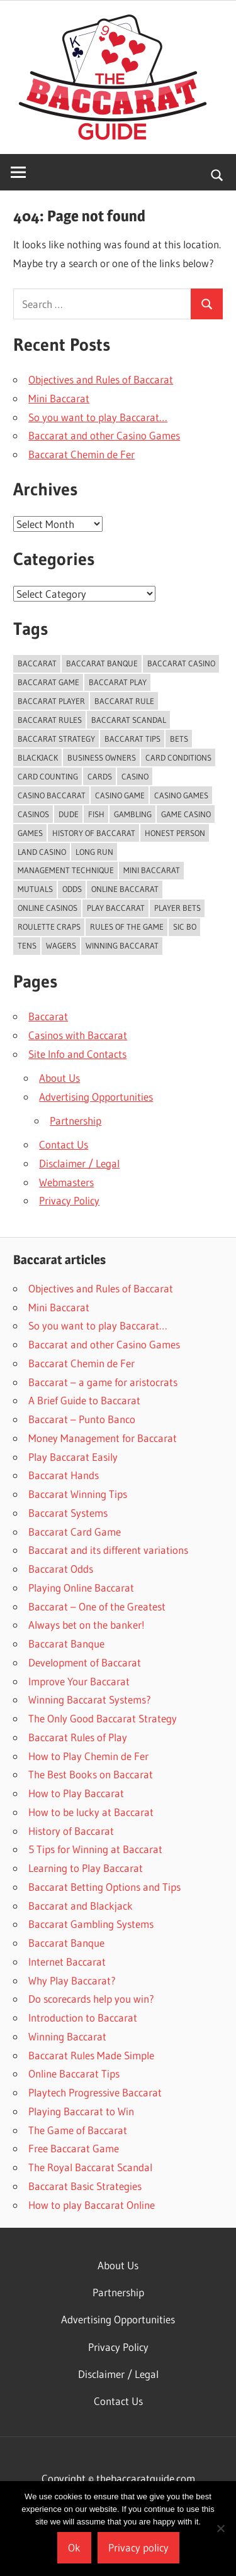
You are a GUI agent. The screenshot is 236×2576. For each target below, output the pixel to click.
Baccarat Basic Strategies (85, 2186)
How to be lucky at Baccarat (91, 1812)
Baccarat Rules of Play (77, 1737)
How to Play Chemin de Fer (88, 1756)
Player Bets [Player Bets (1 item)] (177, 908)
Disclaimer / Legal (79, 1163)
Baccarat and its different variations (108, 1549)
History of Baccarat (71, 1830)
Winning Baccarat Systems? (89, 1699)
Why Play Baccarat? (72, 1980)
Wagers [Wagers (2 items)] (61, 945)
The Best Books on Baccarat (90, 1774)
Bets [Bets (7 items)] (179, 739)
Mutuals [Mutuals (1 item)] (35, 889)
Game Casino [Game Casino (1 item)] (186, 814)
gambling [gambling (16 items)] (133, 814)
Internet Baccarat (67, 1961)
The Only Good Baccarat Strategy (102, 1718)
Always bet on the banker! (86, 1624)
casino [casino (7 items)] (135, 776)
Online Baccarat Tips (74, 2073)
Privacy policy (138, 2547)
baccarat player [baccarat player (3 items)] (51, 701)
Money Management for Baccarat (102, 1438)
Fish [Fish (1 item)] (96, 814)
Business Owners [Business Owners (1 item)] (101, 757)
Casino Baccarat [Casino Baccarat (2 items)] (52, 795)
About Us (59, 1077)
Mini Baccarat (58, 398)
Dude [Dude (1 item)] (69, 814)
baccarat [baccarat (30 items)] (37, 663)
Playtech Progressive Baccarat (95, 2092)
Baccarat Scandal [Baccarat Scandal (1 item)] (128, 720)
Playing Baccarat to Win (81, 2111)
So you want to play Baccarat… (97, 417)
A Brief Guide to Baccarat (84, 1400)
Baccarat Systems (68, 1512)
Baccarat (48, 1016)
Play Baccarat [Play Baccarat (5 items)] (116, 908)
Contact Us (63, 1144)
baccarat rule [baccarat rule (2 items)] (124, 701)
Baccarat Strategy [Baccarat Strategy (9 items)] (56, 739)
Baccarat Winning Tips (77, 1493)
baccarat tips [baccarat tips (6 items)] (132, 739)
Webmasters (66, 1182)
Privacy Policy (69, 1200)
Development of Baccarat (84, 1662)
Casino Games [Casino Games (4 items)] (181, 795)
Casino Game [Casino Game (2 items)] (120, 795)
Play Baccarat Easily (73, 1456)
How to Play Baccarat (76, 1793)
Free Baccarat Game (73, 2148)
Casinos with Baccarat (77, 1035)
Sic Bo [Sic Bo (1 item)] (184, 927)
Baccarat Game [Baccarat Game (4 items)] (48, 682)
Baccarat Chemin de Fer (81, 454)
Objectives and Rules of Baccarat (100, 379)
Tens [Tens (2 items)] (27, 945)
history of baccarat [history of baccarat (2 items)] (93, 833)
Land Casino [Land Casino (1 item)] (42, 852)
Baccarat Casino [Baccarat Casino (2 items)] (181, 663)
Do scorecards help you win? (91, 1998)
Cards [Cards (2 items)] (99, 776)
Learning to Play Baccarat (85, 1867)
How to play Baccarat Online (91, 2204)
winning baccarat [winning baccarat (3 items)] (122, 945)
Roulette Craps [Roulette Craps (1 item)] (49, 927)
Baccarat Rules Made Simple (91, 2055)
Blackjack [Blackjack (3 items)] (38, 757)
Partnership (75, 1120)
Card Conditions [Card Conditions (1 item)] (178, 757)
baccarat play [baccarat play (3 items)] (118, 682)
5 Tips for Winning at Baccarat (95, 1849)
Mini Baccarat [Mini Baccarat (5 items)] (151, 870)
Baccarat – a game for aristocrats (102, 1382)
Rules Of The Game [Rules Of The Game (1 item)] (127, 927)
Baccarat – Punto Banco (81, 1419)
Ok (74, 2547)
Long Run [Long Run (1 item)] (94, 852)
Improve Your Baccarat (79, 1681)
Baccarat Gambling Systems (91, 1923)
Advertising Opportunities (96, 1096)
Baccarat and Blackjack (80, 1905)
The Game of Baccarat (77, 2130)
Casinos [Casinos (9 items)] (33, 814)
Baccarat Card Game (74, 1531)
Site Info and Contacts (77, 1053)
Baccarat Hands (63, 1475)
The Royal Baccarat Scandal (90, 2167)
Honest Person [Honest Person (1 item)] (175, 833)
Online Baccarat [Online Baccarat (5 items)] (125, 889)
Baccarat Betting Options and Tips (104, 1886)
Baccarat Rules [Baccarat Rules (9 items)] (50, 720)
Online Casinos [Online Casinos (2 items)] (47, 908)
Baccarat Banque (66, 1643)
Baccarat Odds (60, 1568)
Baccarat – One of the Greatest (97, 1606)
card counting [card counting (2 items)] (48, 776)
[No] (220, 2528)
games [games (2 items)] (30, 833)
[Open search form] (217, 174)
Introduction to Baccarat (82, 2017)
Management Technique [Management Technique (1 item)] (66, 870)
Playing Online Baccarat (81, 1587)
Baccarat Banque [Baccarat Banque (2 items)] (102, 663)
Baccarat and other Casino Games (104, 435)
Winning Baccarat (67, 2036)
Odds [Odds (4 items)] (72, 889)
